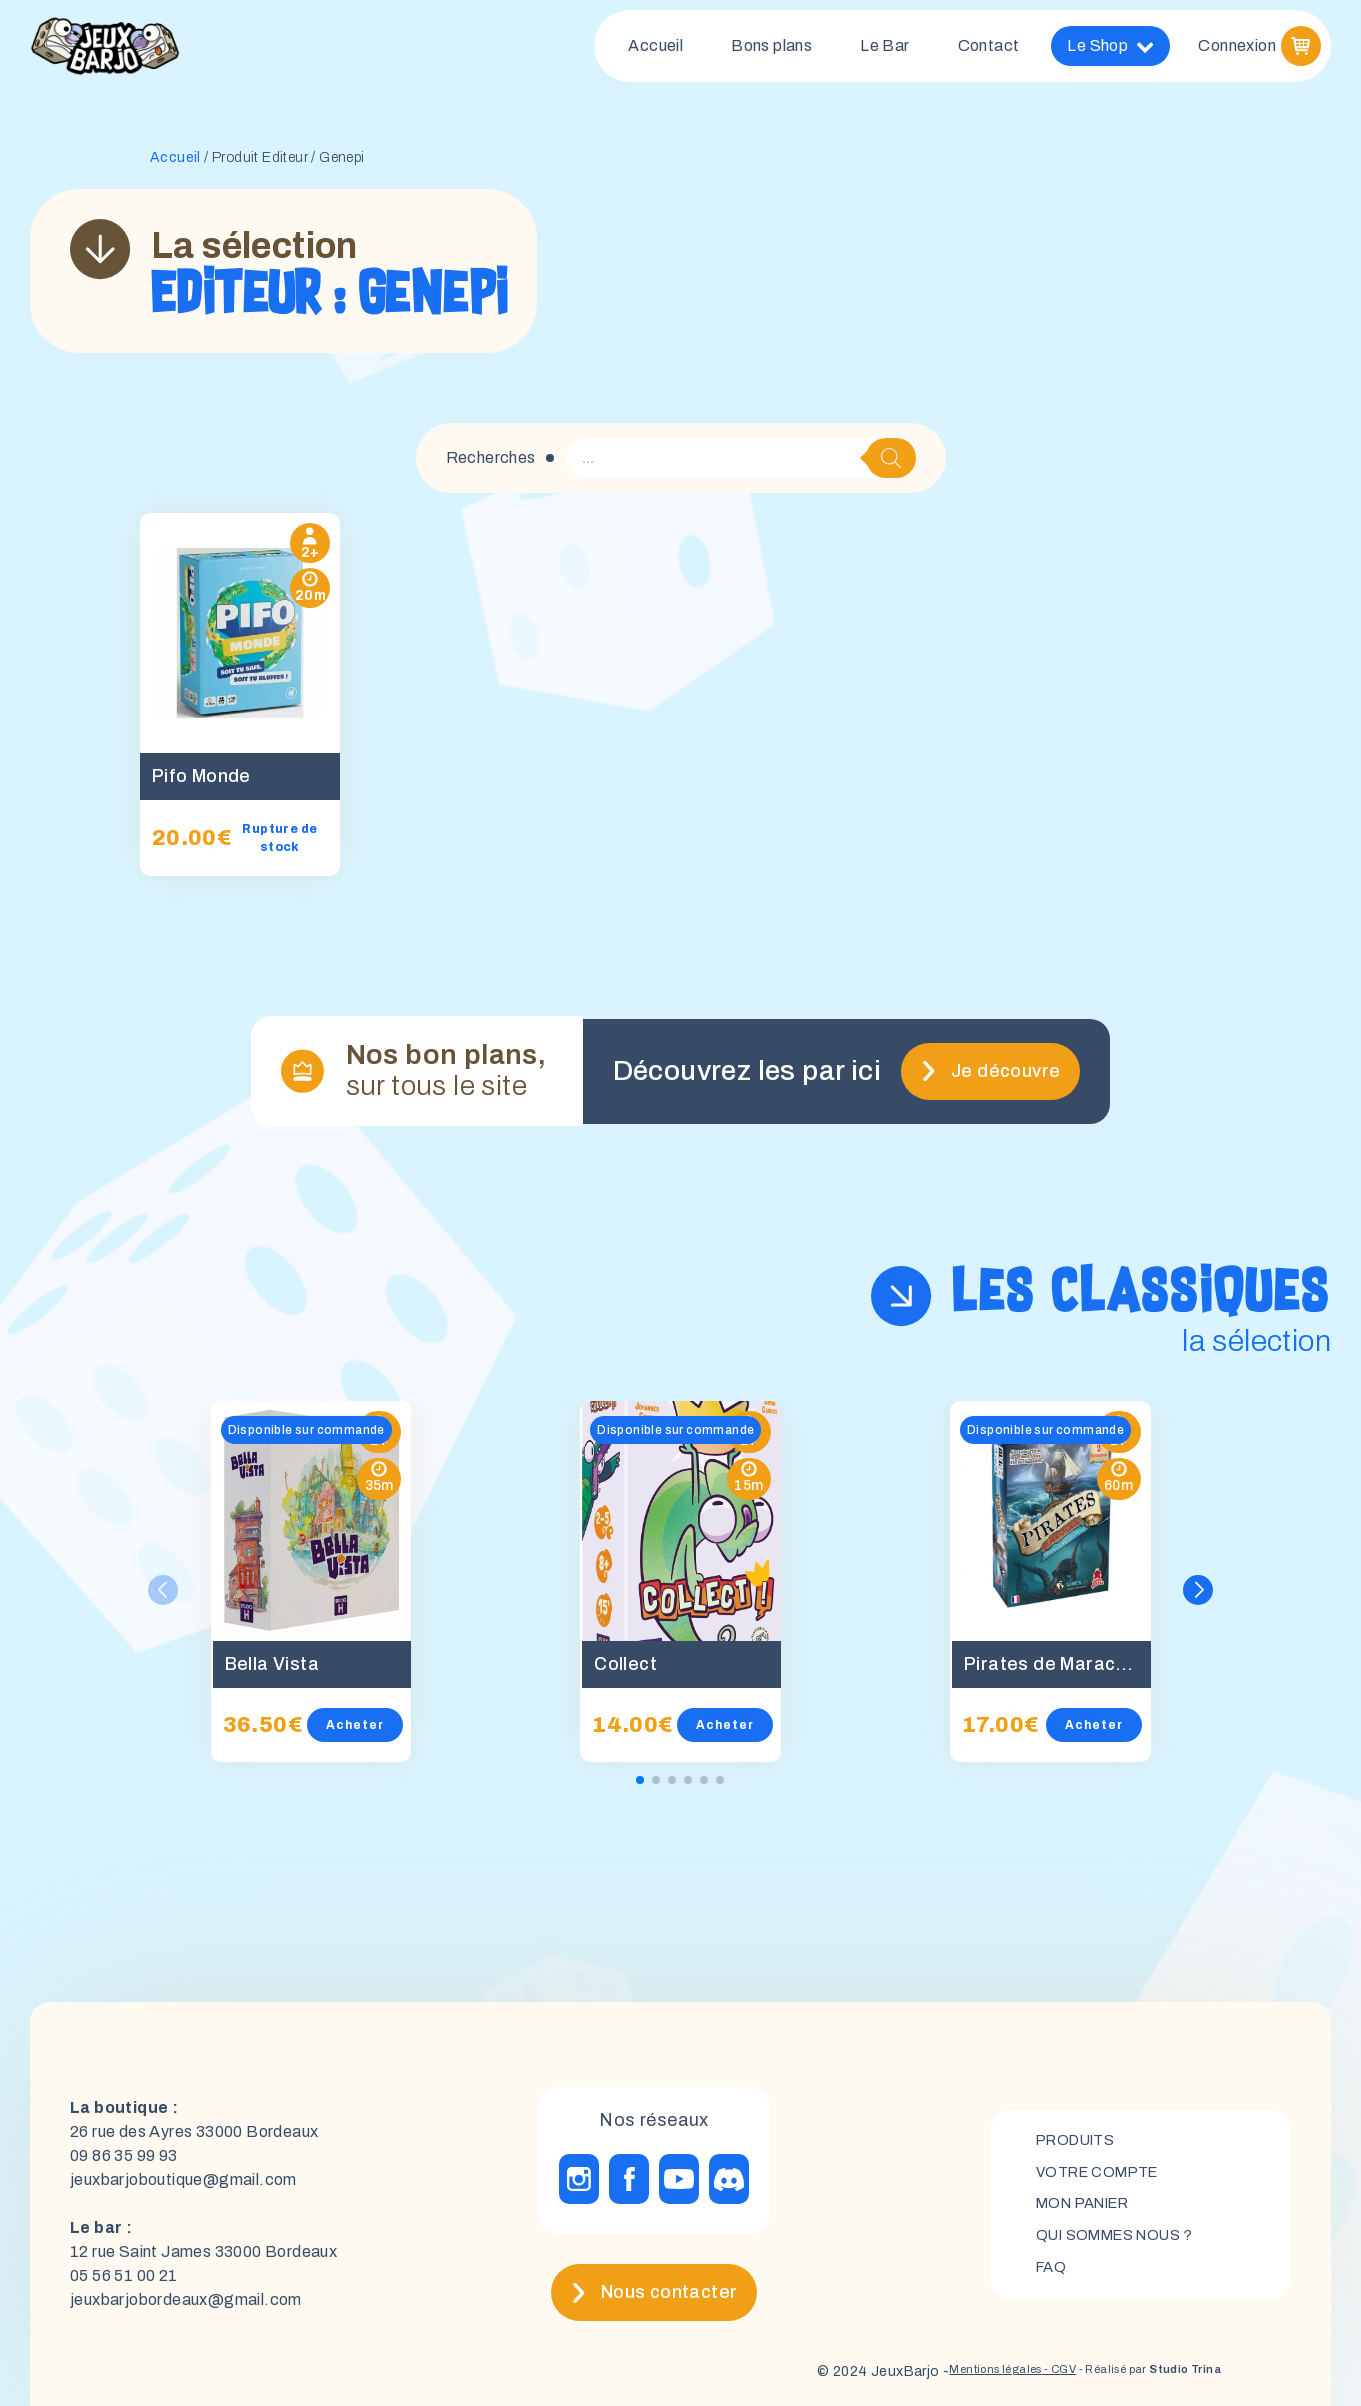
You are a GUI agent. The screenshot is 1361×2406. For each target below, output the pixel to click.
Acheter (375, 1719)
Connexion (1237, 49)
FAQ (1052, 2265)
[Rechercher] (891, 466)
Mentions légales (932, 2365)
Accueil (655, 49)
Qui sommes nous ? (1123, 2231)
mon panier (1090, 2197)
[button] (1200, 1583)
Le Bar (884, 49)
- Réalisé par (1129, 2365)
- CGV (1014, 2365)
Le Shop (1110, 50)
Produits (1080, 2129)
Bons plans (771, 49)
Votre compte (1103, 2163)
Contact (989, 49)
